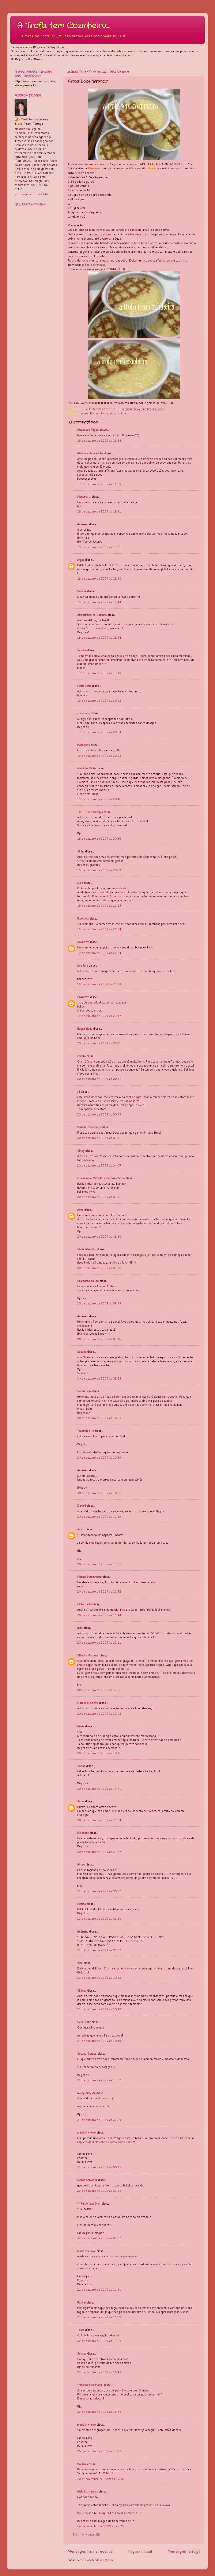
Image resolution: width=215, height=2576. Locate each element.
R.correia (82, 918)
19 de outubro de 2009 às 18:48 (99, 440)
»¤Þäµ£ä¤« (84, 1604)
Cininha (81, 1990)
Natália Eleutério (87, 1703)
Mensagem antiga (183, 2551)
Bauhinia (82, 2464)
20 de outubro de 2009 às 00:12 (99, 1079)
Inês (80, 1628)
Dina (80, 883)
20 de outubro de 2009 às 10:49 (99, 1457)
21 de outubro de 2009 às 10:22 (99, 1978)
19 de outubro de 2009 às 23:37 (99, 1016)
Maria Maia (84, 686)
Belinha (81, 591)
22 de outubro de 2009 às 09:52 (99, 2238)
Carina (81, 1766)
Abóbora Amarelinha (90, 453)
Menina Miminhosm (89, 1577)
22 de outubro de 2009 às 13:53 (99, 2341)
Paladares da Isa (88, 1281)
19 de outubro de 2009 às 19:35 (99, 547)
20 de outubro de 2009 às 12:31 (99, 1690)
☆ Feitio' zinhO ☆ (89, 2203)
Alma (80, 1210)
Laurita (81, 1056)
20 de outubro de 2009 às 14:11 (99, 1753)
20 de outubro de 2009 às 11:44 (99, 1615)
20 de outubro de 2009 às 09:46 (99, 1339)
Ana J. (81, 1529)
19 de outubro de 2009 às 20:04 (99, 732)
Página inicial (140, 2551)
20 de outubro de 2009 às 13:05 (99, 1713)
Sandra (81, 650)
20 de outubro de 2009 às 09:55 (99, 1378)
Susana (81, 1352)
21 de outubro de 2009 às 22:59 (99, 2120)
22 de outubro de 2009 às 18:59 (99, 2412)
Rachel (81, 2302)
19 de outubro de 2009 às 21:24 (99, 929)
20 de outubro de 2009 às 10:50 (99, 1493)
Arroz (84, 413)
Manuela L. (84, 497)
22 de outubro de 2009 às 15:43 (99, 2372)
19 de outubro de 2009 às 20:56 (99, 838)
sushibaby (83, 713)
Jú (78, 1092)
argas (80, 560)
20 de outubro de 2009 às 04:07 (99, 1165)
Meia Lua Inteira (87, 2491)
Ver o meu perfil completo (31, 194)
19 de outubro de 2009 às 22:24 (99, 953)
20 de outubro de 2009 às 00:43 (99, 1114)
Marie (80, 1726)
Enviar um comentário (87, 2534)
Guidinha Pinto (86, 768)
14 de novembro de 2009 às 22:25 (100, 2526)
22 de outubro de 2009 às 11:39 (99, 2317)
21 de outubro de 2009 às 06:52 (99, 1950)
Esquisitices (84, 1028)
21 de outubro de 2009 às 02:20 (99, 1918)
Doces (94, 413)
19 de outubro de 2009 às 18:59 (99, 484)
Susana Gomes (87, 2053)
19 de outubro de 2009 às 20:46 (99, 799)
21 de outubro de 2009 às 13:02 (99, 2080)
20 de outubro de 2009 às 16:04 (99, 1820)
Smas (80, 1801)
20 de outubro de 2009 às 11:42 (99, 1591)
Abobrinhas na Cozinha (92, 615)
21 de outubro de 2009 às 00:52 (99, 1891)
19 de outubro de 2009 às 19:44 (99, 602)
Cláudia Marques (88, 1655)
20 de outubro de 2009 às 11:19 (99, 1517)
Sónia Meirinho (86, 1249)
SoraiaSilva (84, 1391)
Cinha (80, 851)
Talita (80, 2330)
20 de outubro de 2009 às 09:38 (99, 1303)
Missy (81, 1864)
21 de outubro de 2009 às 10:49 (99, 2009)
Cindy (80, 1151)
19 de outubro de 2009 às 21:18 (99, 906)
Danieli (81, 1506)
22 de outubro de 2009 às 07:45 (99, 2191)
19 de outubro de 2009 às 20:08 (99, 756)
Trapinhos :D (85, 1431)
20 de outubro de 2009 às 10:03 (99, 1418)
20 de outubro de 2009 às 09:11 (99, 1197)
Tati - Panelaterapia (90, 812)
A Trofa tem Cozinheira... (63, 25)
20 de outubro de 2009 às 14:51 (99, 1789)
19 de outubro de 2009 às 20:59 (99, 870)
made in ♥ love (86, 2132)
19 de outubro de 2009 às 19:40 (99, 578)
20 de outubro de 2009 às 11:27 (99, 1564)
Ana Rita (82, 965)
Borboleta (83, 745)
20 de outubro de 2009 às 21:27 (99, 1852)
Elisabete (83, 1833)
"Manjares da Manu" (90, 2385)
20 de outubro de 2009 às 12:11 (99, 1642)
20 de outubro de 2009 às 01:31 (99, 1138)
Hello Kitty (84, 2022)
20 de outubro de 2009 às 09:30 (99, 1236)
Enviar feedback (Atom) (98, 2560)
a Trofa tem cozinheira (33, 119)
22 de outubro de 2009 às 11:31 (99, 2289)
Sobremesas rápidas (113, 413)
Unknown (83, 942)
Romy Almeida (86, 2093)
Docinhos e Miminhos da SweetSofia (101, 1178)
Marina (81, 1904)
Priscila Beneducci (89, 1127)
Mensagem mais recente (89, 2551)
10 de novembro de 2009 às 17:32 (100, 2479)
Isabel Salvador (87, 2180)
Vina (80, 1963)
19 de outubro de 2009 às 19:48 (99, 673)
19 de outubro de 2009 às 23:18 (99, 984)
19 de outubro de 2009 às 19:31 (99, 511)
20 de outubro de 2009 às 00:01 (99, 1043)
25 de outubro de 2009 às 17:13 (99, 2451)
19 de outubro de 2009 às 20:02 (99, 701)
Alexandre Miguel (88, 430)
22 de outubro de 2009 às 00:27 (99, 2167)
